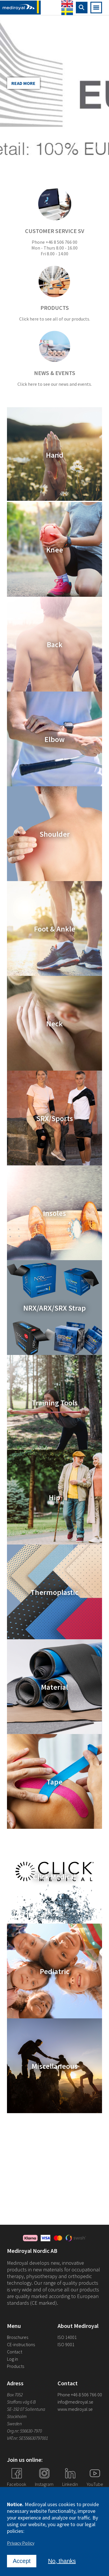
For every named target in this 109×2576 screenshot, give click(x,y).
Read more (23, 83)
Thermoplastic (54, 1592)
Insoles (54, 1213)
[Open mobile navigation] (96, 7)
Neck (54, 1023)
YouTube (95, 2484)
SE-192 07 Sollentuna (26, 2409)
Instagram (44, 2484)
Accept (22, 2561)
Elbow (54, 739)
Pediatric (54, 1971)
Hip (54, 1497)
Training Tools (55, 1402)
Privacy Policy (20, 2543)
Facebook (16, 2484)
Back (54, 644)
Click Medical (54, 1876)
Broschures (17, 2337)
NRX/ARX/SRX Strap (54, 1307)
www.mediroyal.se (75, 2409)
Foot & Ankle (54, 928)
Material (54, 1686)
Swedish (67, 11)
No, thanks (62, 2561)
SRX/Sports (54, 1118)
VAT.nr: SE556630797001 (28, 2438)
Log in (12, 2359)
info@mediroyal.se (75, 2402)
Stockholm (17, 2416)
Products (15, 2366)
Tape (54, 1781)
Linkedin (70, 2484)
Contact (14, 2352)
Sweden (14, 2423)
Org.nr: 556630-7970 (24, 2431)
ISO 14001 (67, 2337)
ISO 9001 (66, 2344)
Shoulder (55, 833)
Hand (54, 454)
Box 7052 (15, 2394)
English (67, 3)
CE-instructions (21, 2344)
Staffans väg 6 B (21, 2402)
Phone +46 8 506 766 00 (80, 2394)
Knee (54, 549)
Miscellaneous (55, 2066)
